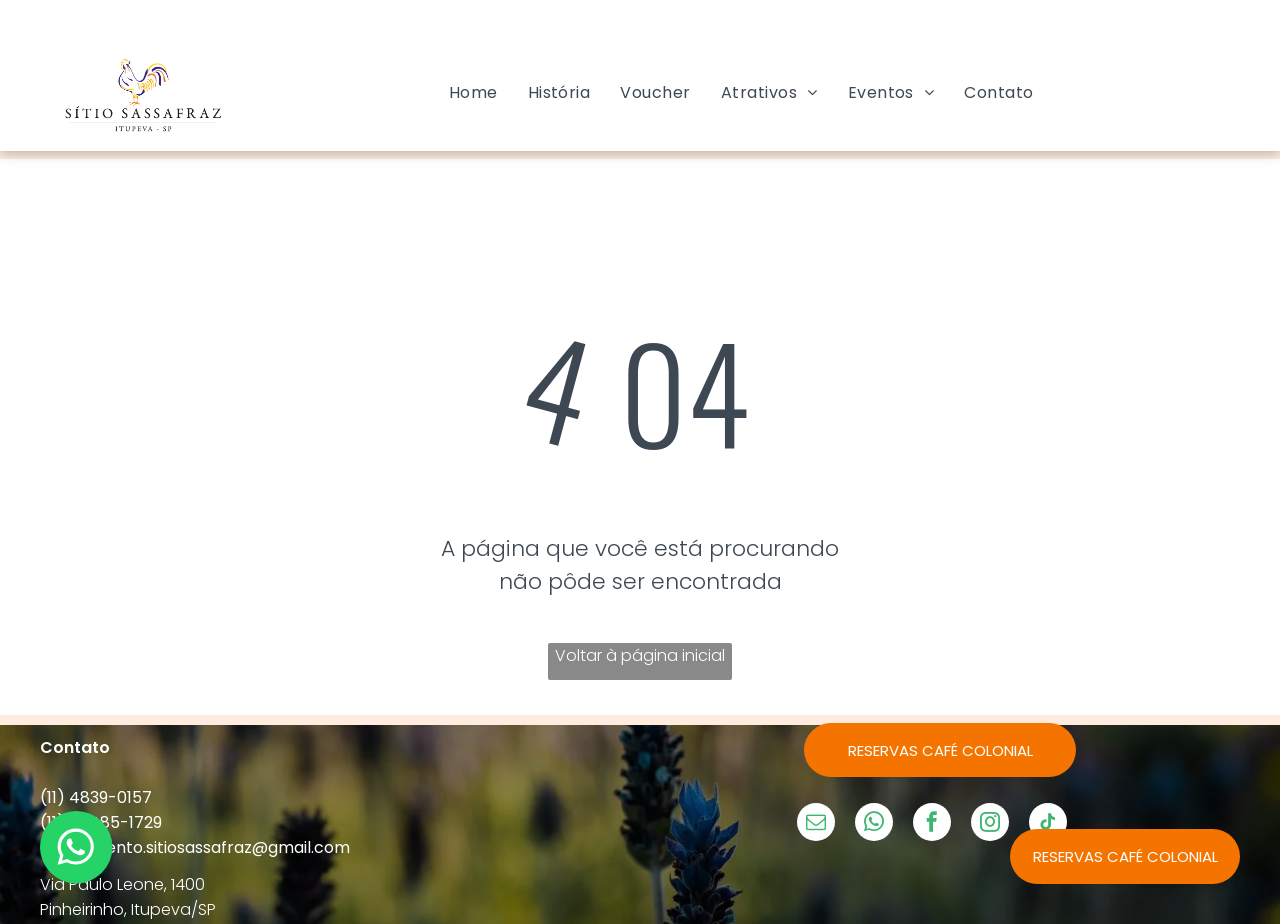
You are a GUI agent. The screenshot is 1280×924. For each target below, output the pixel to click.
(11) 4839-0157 (96, 797)
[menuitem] (473, 92)
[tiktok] (1048, 824)
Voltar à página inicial (640, 655)
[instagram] (990, 824)
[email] (816, 824)
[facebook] (932, 824)
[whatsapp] (874, 824)
